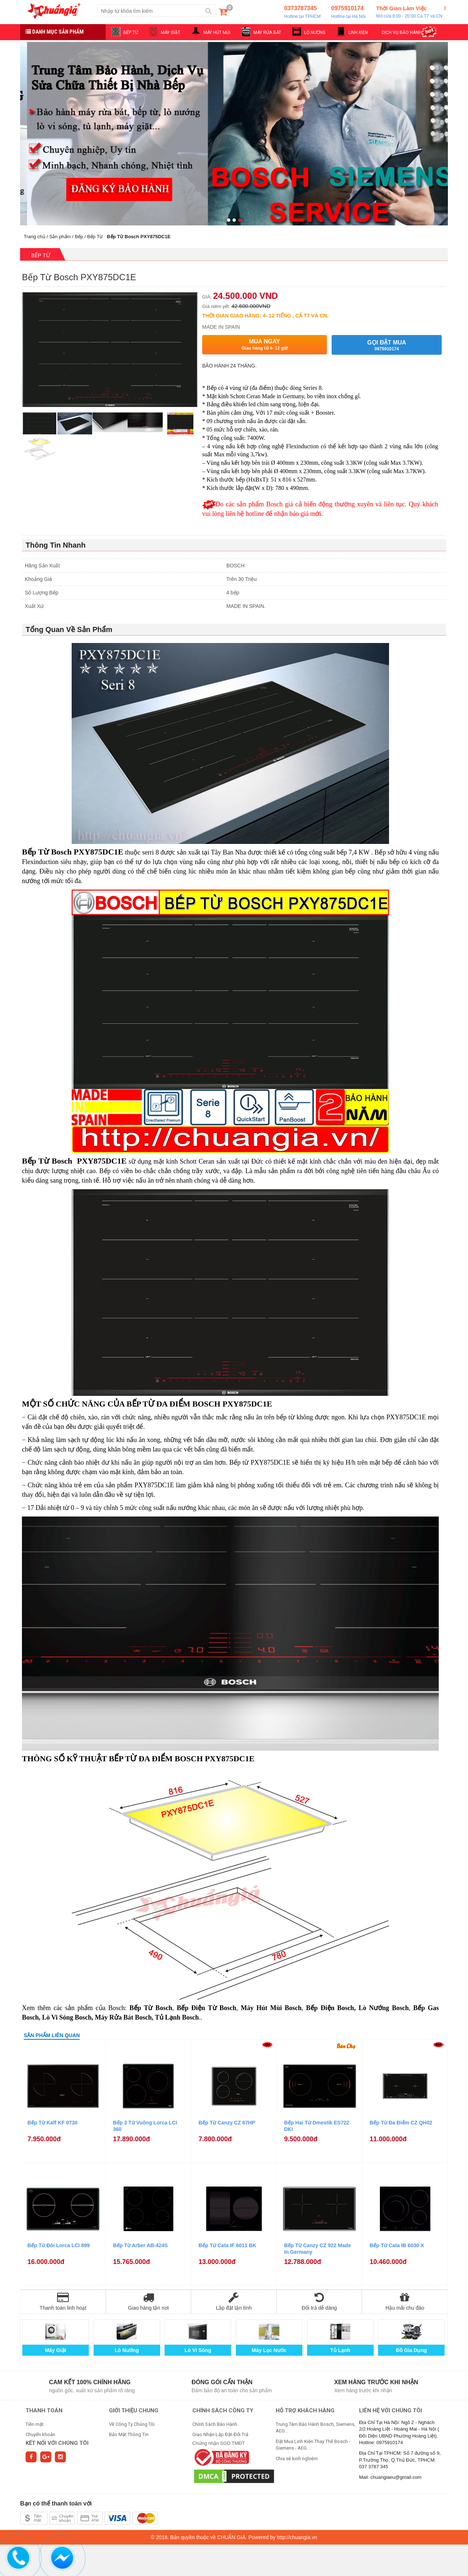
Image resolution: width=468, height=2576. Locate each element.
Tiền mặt (35, 2424)
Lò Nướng (127, 2350)
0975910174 (348, 12)
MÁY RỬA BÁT (267, 32)
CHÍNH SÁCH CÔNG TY (222, 2410)
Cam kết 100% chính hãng (90, 2382)
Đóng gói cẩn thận (222, 2382)
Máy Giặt (56, 2350)
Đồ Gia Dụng (411, 2350)
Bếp (79, 236)
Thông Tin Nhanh (56, 545)
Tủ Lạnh (340, 2350)
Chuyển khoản (40, 2434)
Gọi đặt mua (387, 345)
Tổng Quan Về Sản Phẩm (69, 629)
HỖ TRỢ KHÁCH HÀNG (305, 2410)
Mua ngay (264, 344)
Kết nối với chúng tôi (57, 2443)
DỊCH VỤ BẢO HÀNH (402, 32)
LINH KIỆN (358, 32)
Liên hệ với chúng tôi (390, 2410)
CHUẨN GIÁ (231, 2537)
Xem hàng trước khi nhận (376, 2382)
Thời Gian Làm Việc (409, 12)
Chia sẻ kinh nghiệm (297, 2458)
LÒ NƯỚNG (314, 32)
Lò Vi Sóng (198, 2350)
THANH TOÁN (44, 2410)
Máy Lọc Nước (269, 2350)
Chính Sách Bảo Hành (214, 2424)
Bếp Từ (95, 236)
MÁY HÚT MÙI (216, 32)
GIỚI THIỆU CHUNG (133, 2410)
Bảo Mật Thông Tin (128, 2434)
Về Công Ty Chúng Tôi (132, 2424)
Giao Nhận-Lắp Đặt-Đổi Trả (220, 2434)
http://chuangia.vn (297, 2537)
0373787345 (302, 12)
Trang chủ (34, 236)
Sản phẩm (60, 236)
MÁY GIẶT (170, 32)
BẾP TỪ (130, 32)
